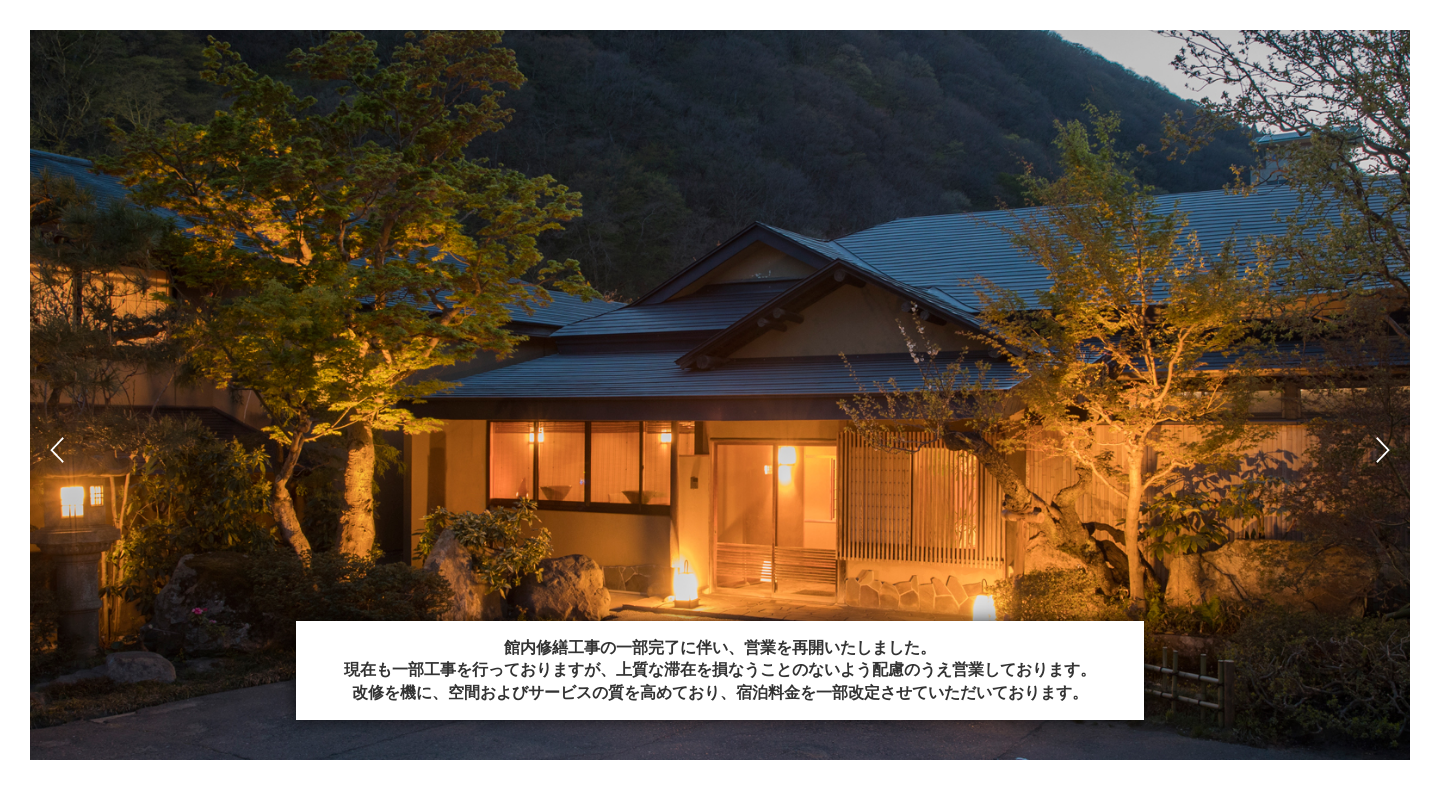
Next (1383, 450)
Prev (57, 450)
